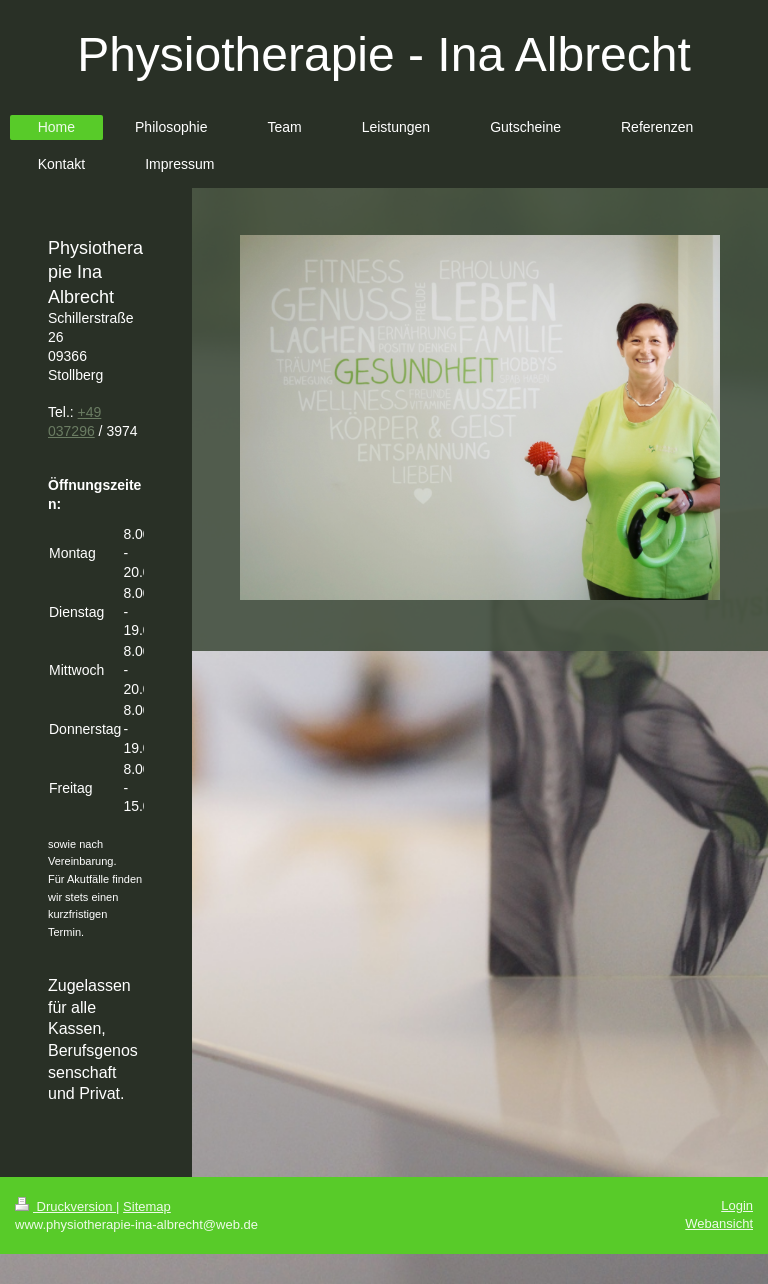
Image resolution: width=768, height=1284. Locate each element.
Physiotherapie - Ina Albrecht (384, 54)
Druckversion (65, 1206)
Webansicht (719, 1223)
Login (737, 1205)
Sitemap (147, 1206)
